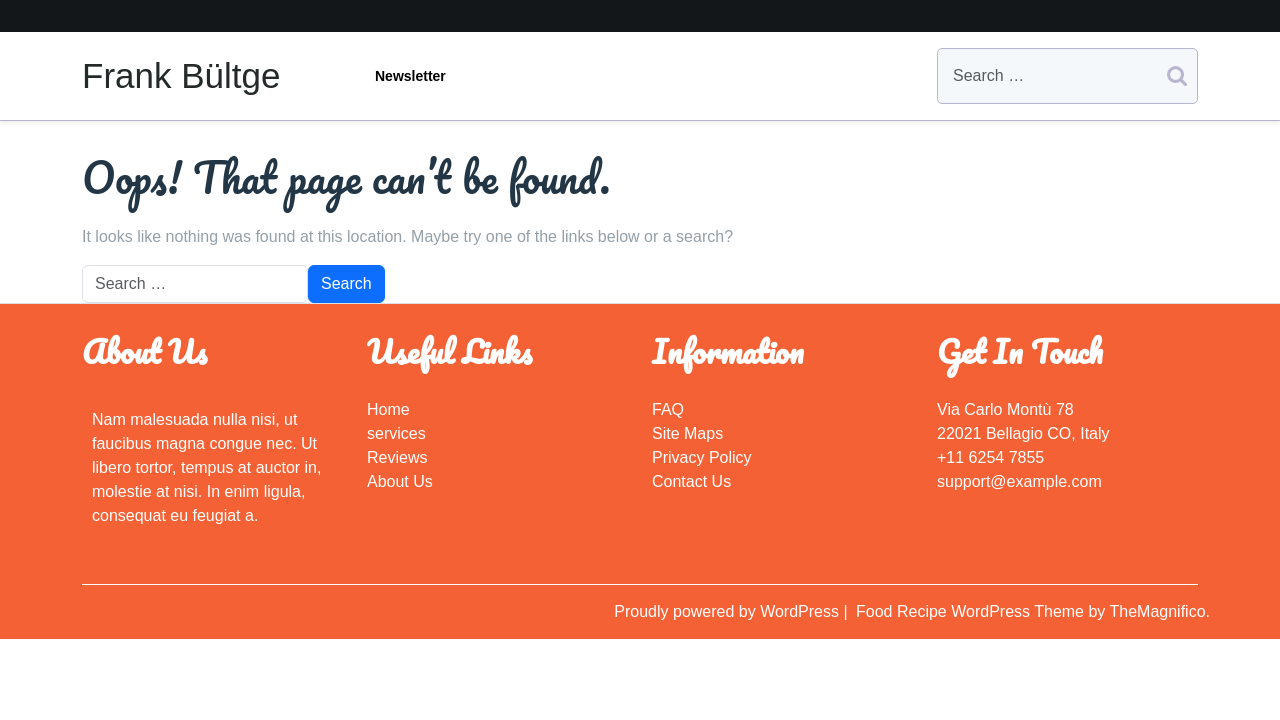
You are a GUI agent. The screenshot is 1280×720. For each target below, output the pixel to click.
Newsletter (410, 76)
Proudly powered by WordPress (728, 611)
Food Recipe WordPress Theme (972, 611)
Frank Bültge (181, 75)
